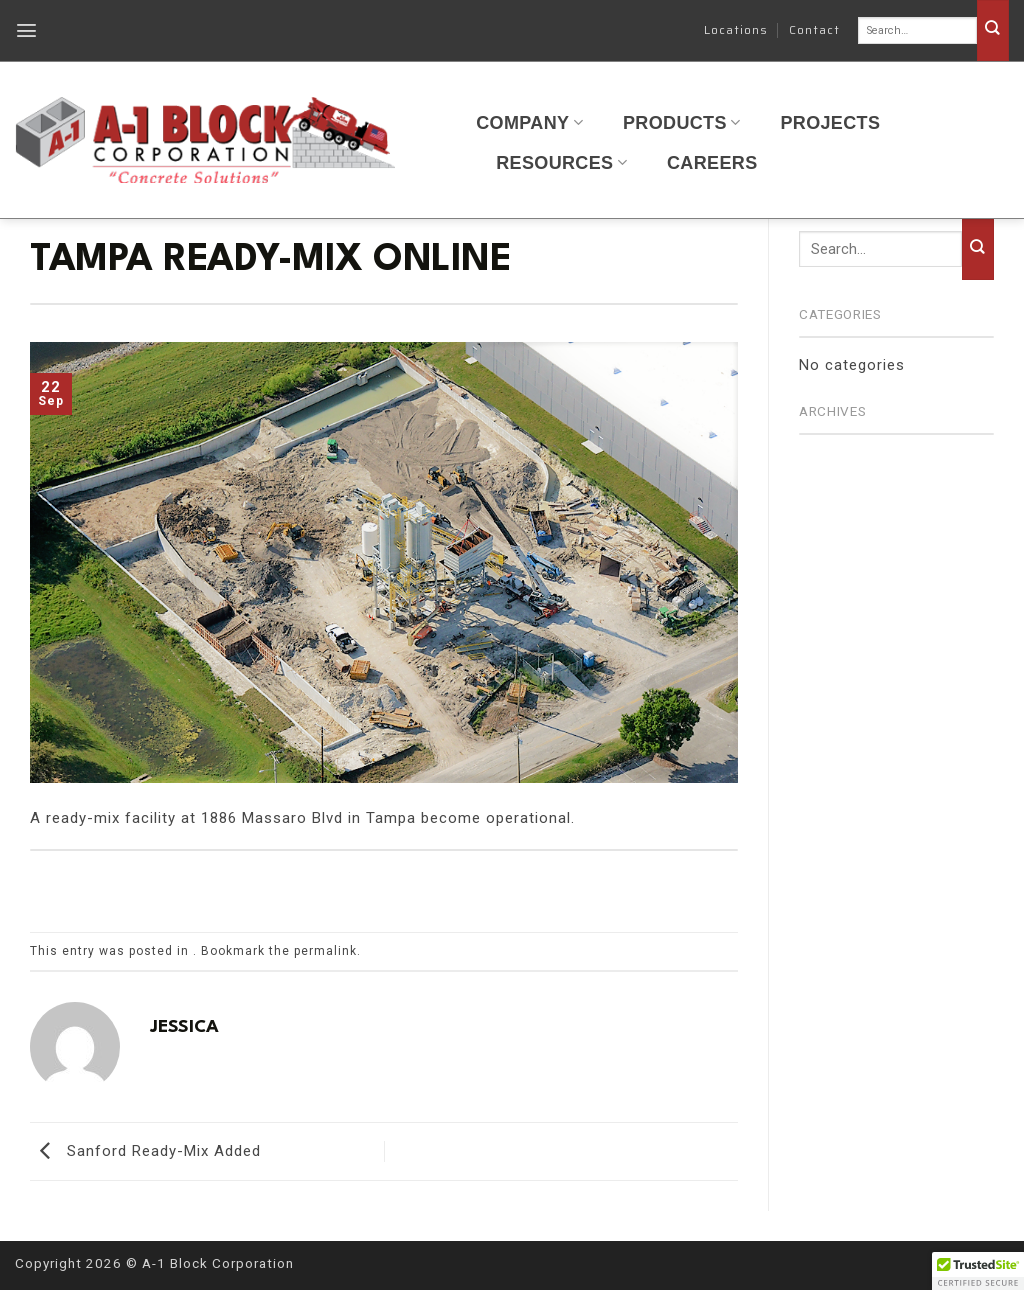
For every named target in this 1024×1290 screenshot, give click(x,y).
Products (681, 123)
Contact (814, 29)
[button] (27, 30)
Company (529, 123)
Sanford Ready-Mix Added (145, 1151)
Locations (736, 29)
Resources (561, 163)
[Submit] (993, 30)
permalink (325, 951)
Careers (712, 163)
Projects (830, 123)
